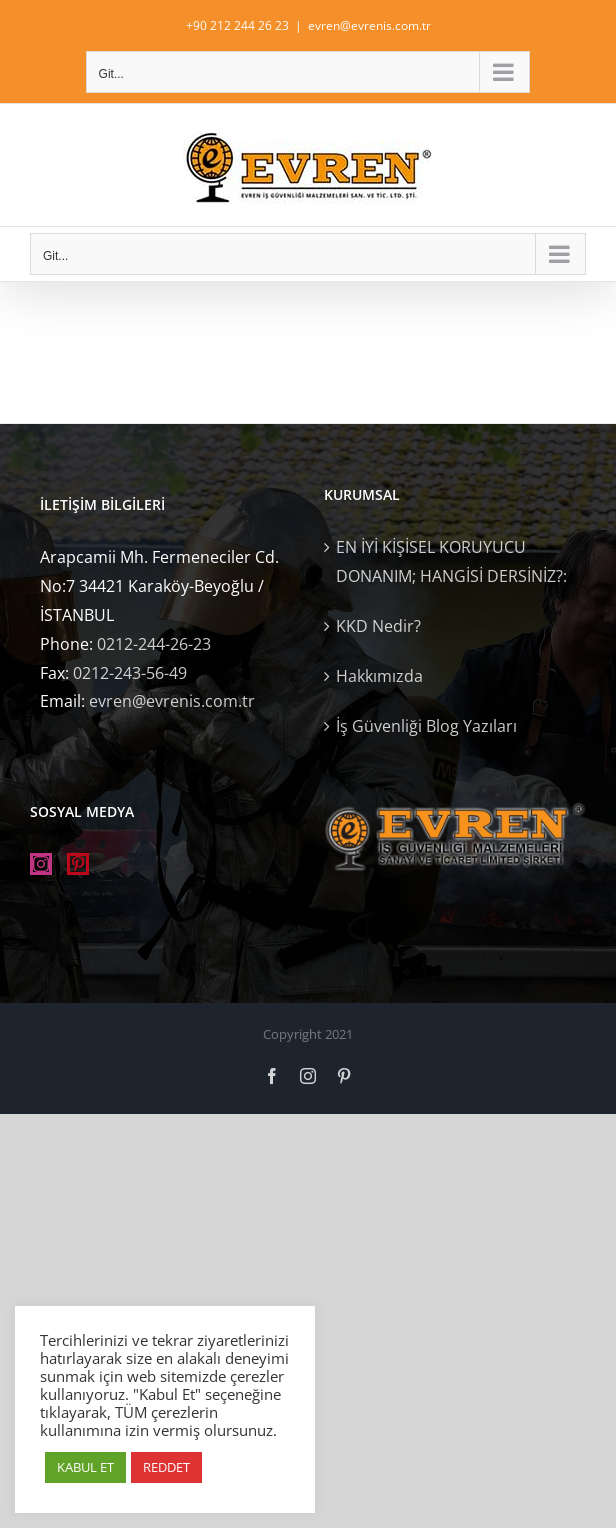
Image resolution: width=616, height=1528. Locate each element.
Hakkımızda (379, 676)
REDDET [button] (166, 1467)
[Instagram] (41, 864)
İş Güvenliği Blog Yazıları (426, 726)
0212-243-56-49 (130, 673)
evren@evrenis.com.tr (369, 25)
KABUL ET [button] (85, 1467)
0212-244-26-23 (154, 644)
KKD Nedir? (378, 626)
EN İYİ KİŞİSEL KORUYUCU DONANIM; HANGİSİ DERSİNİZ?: (451, 561)
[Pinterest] (78, 864)
